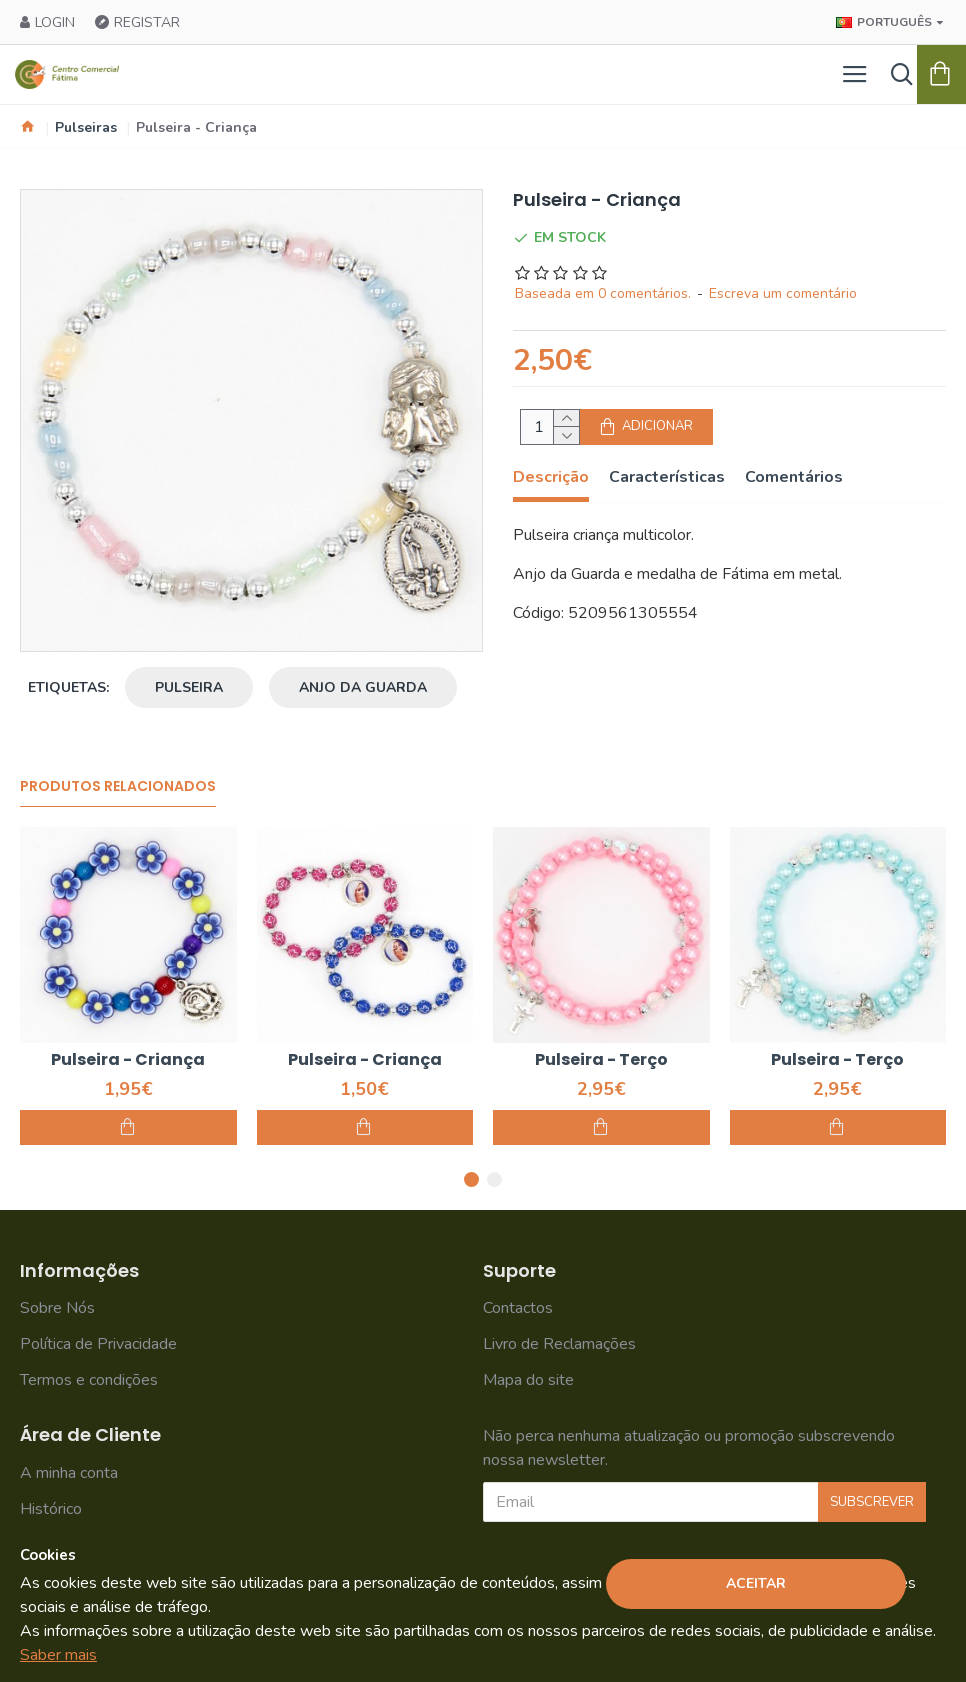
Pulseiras (86, 127)
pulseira (189, 687)
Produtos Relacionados (118, 787)
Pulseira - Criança (128, 1060)
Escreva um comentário (783, 293)
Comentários (794, 477)
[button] (471, 1179)
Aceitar (756, 1583)
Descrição (551, 477)
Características (667, 477)
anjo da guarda (363, 687)
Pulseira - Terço (601, 1060)
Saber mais (58, 1655)
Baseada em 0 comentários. (603, 293)
